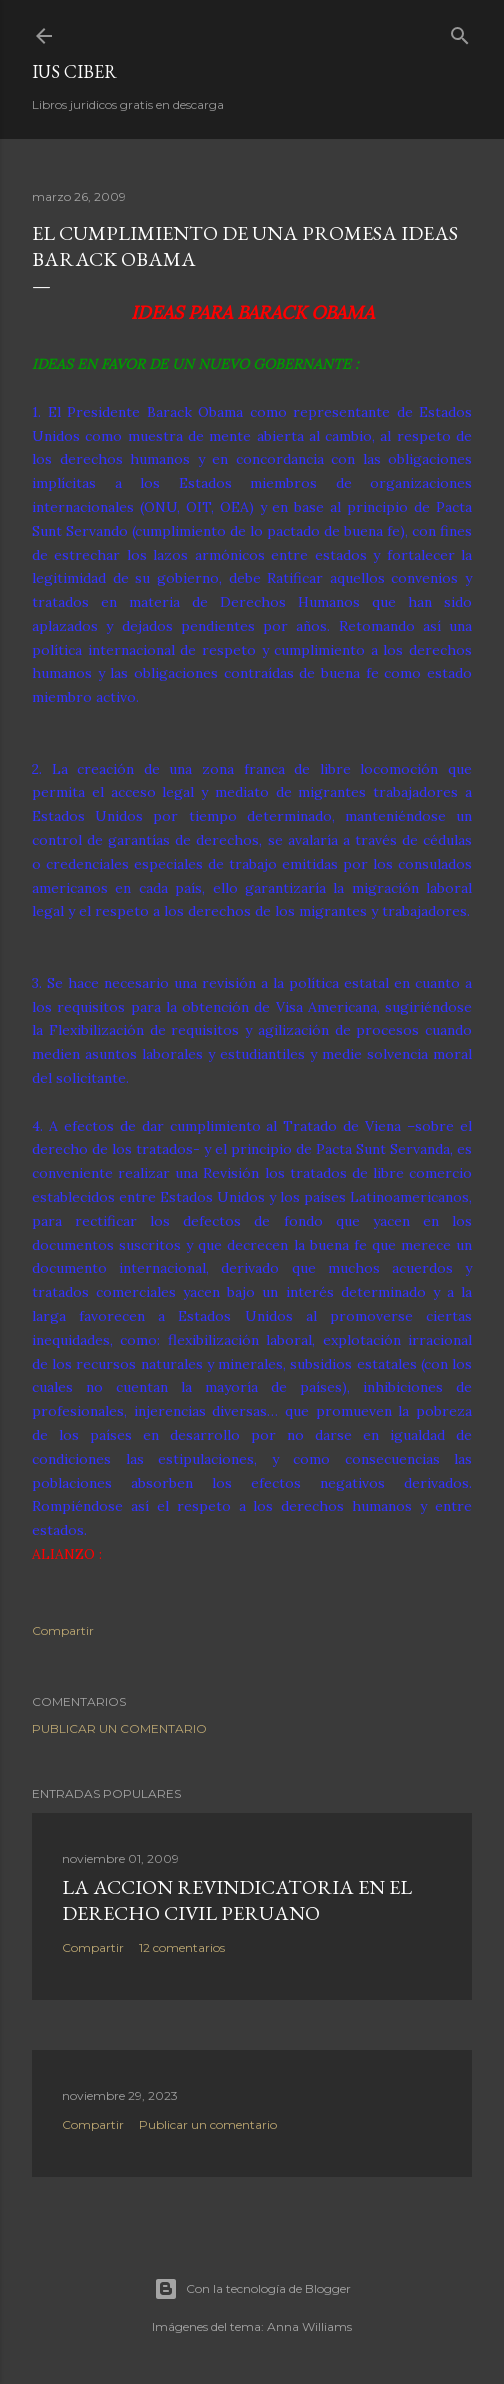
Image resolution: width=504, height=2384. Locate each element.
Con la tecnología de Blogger (252, 2289)
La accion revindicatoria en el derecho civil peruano (237, 1900)
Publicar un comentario (119, 1728)
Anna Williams (309, 2326)
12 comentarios (182, 1947)
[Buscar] (460, 31)
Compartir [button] (63, 1630)
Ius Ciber (74, 71)
